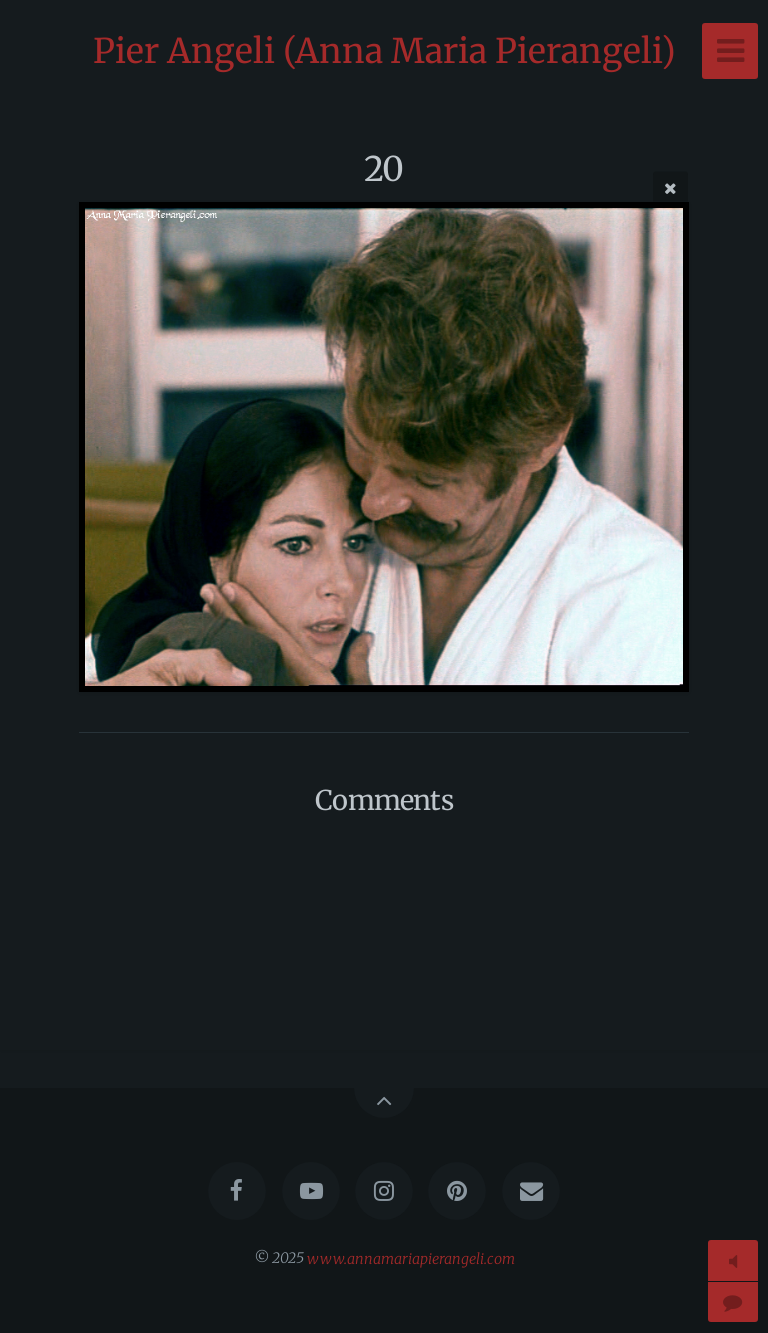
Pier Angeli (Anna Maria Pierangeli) (384, 51)
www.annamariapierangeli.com (411, 1258)
